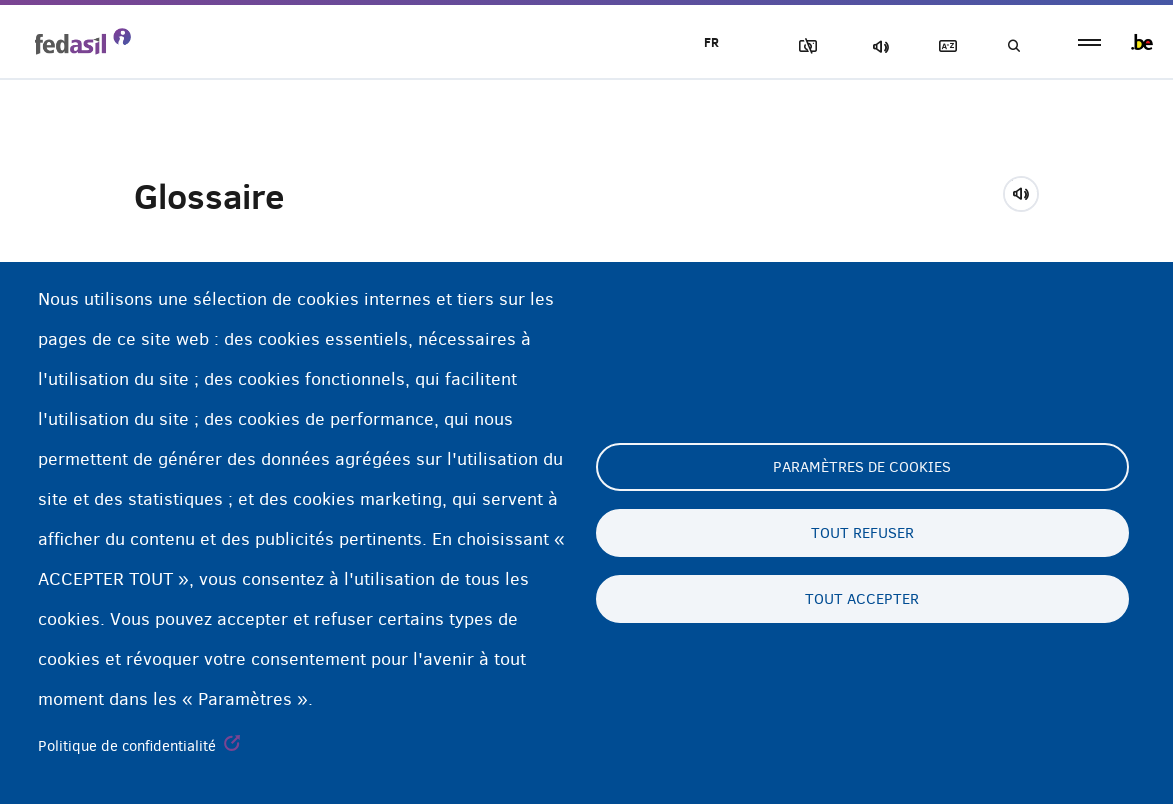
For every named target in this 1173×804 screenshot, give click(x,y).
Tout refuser (862, 533)
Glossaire (944, 46)
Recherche (1013, 46)
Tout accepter (862, 599)
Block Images (804, 46)
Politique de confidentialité (127, 746)
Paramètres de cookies (862, 467)
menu (1089, 42)
